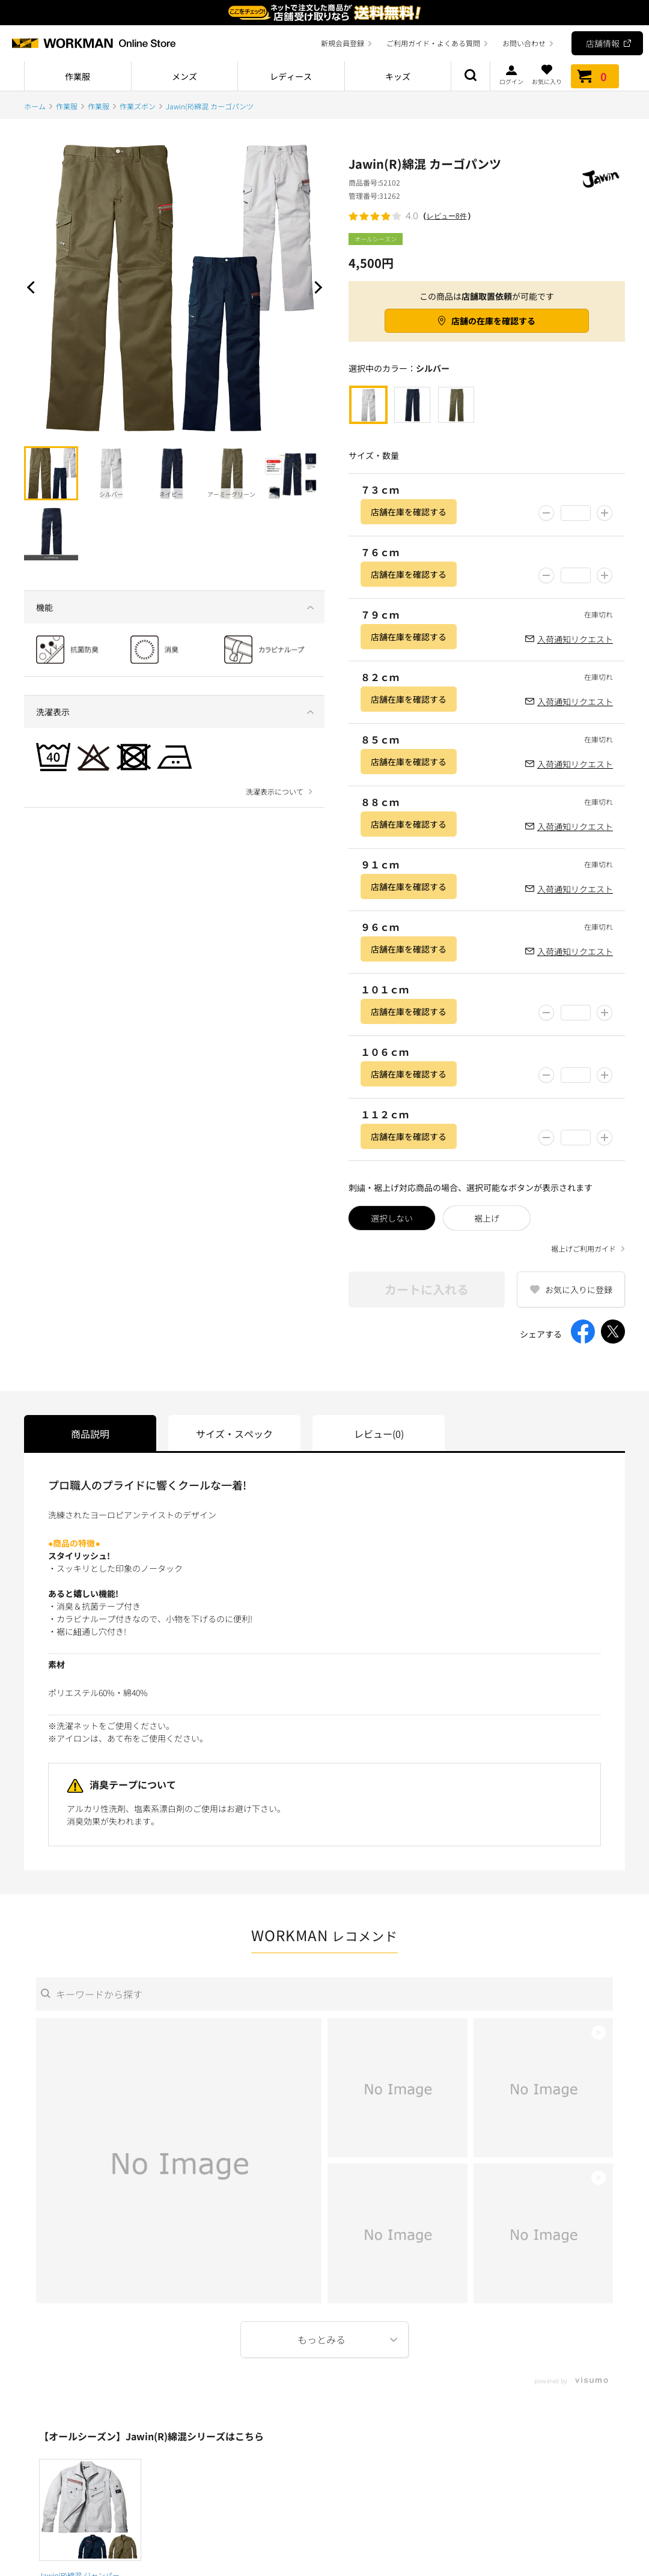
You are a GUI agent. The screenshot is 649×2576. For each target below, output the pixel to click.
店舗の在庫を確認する (493, 321)
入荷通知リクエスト (575, 639)
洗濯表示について (274, 791)
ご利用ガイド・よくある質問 (433, 43)
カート (595, 76)
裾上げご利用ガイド (583, 1248)
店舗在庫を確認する (408, 512)
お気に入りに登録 (578, 1289)
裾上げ (486, 1218)
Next (315, 287)
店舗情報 (603, 43)
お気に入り (547, 74)
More (324, 2339)
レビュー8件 (447, 216)
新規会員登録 (342, 43)
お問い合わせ (524, 43)
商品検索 (470, 76)
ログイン (511, 74)
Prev (33, 287)
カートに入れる (427, 1289)
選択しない (392, 1218)
